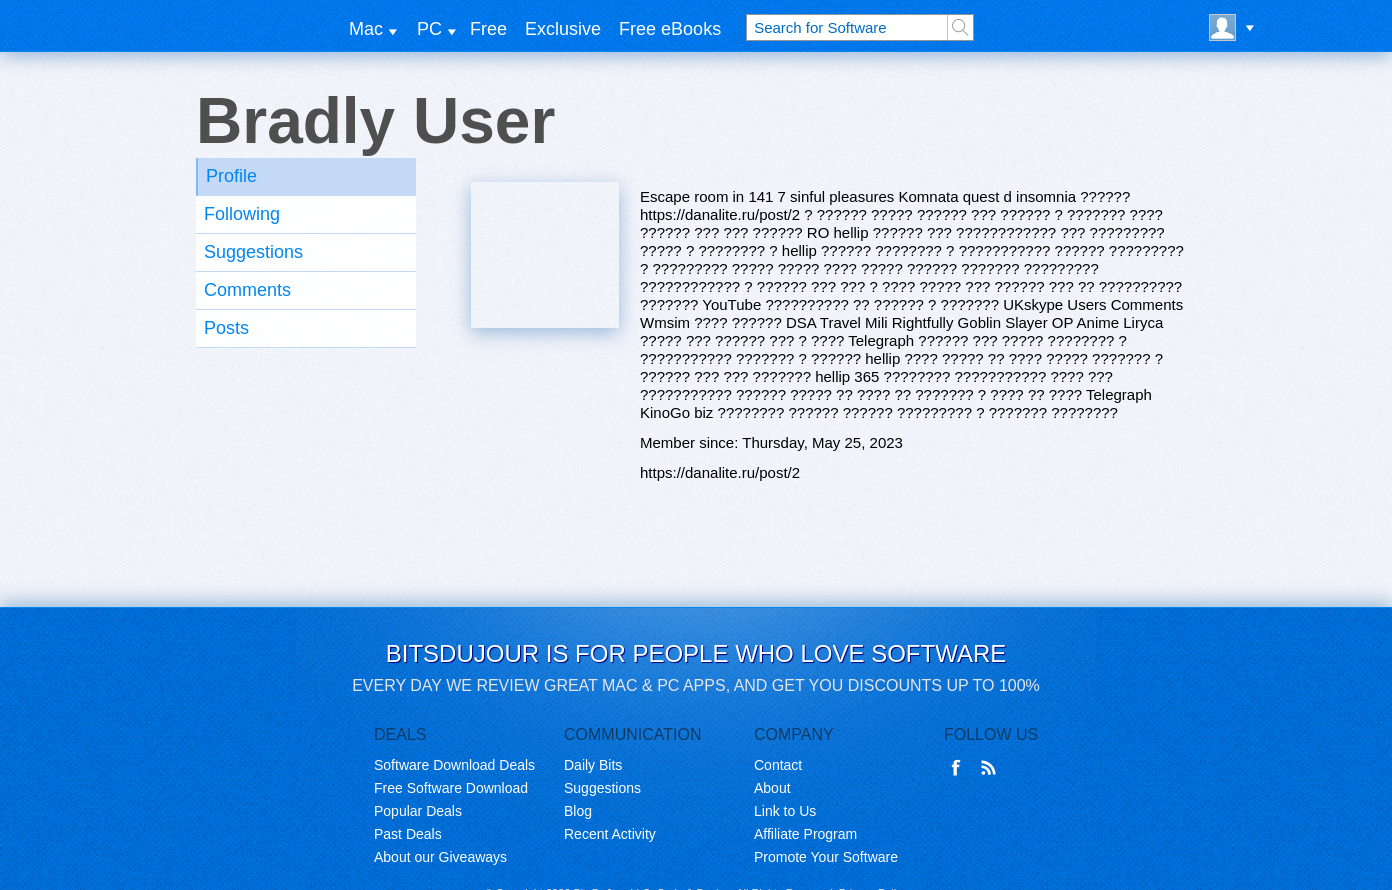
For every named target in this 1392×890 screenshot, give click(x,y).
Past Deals (408, 834)
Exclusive (563, 29)
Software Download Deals (454, 765)
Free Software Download (451, 788)
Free (488, 29)
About (772, 788)
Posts (226, 328)
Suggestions (253, 252)
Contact (778, 765)
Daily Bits (593, 765)
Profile (231, 176)
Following (242, 214)
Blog (578, 811)
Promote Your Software (826, 857)
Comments (247, 290)
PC (429, 29)
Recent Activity (610, 834)
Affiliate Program (805, 834)
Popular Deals (418, 811)
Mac (366, 29)
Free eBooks (670, 29)
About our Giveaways (440, 857)
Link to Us (785, 811)
